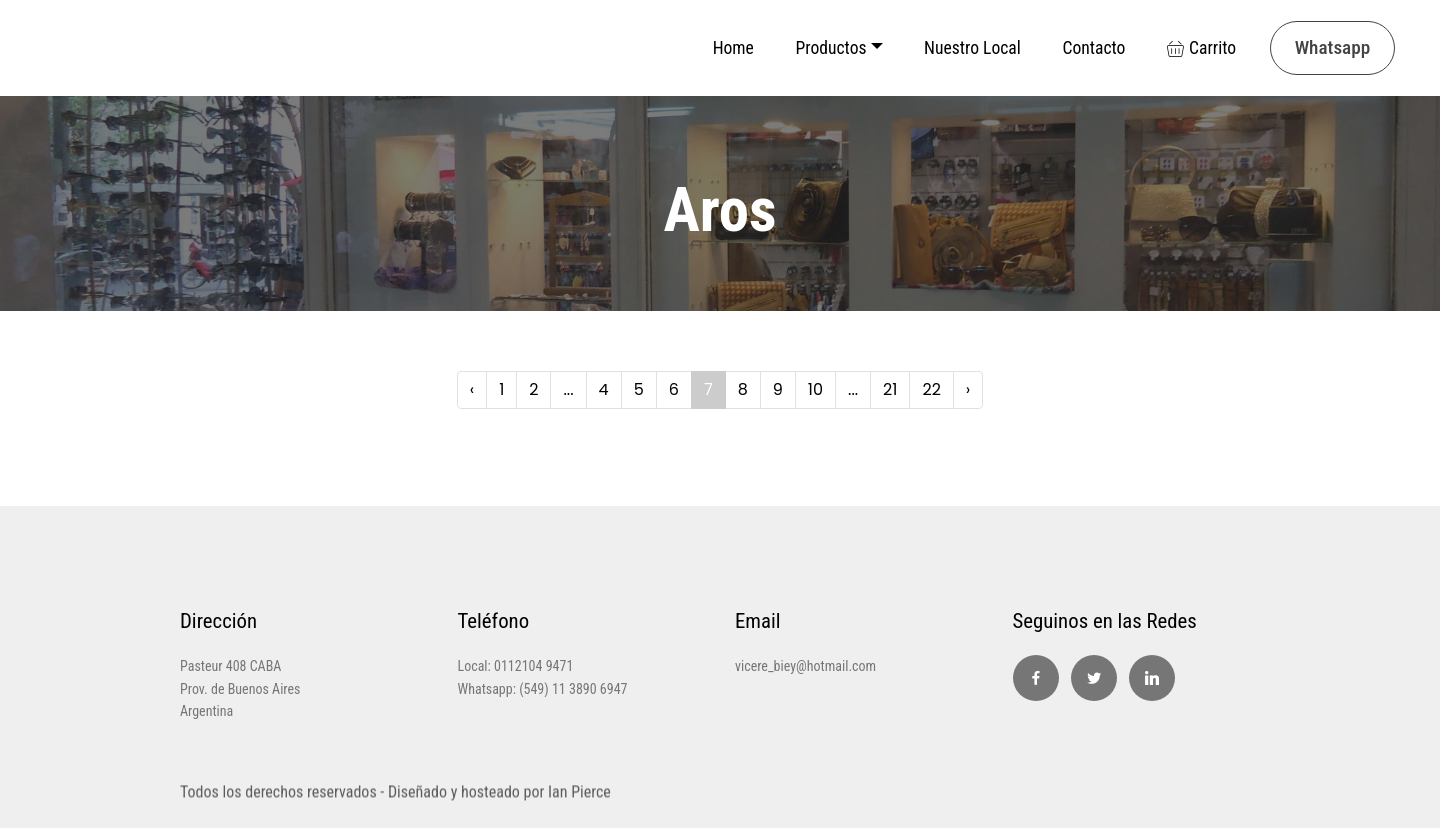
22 (931, 389)
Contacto (1093, 48)
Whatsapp (1333, 47)
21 (890, 389)
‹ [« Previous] (472, 389)
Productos (830, 48)
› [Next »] (968, 389)
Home (733, 48)
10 (815, 389)
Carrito (1201, 48)
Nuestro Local (972, 48)
